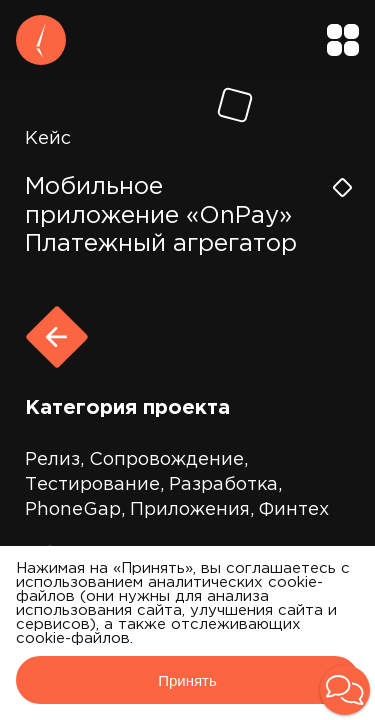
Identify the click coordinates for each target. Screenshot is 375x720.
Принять (187, 680)
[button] (345, 690)
